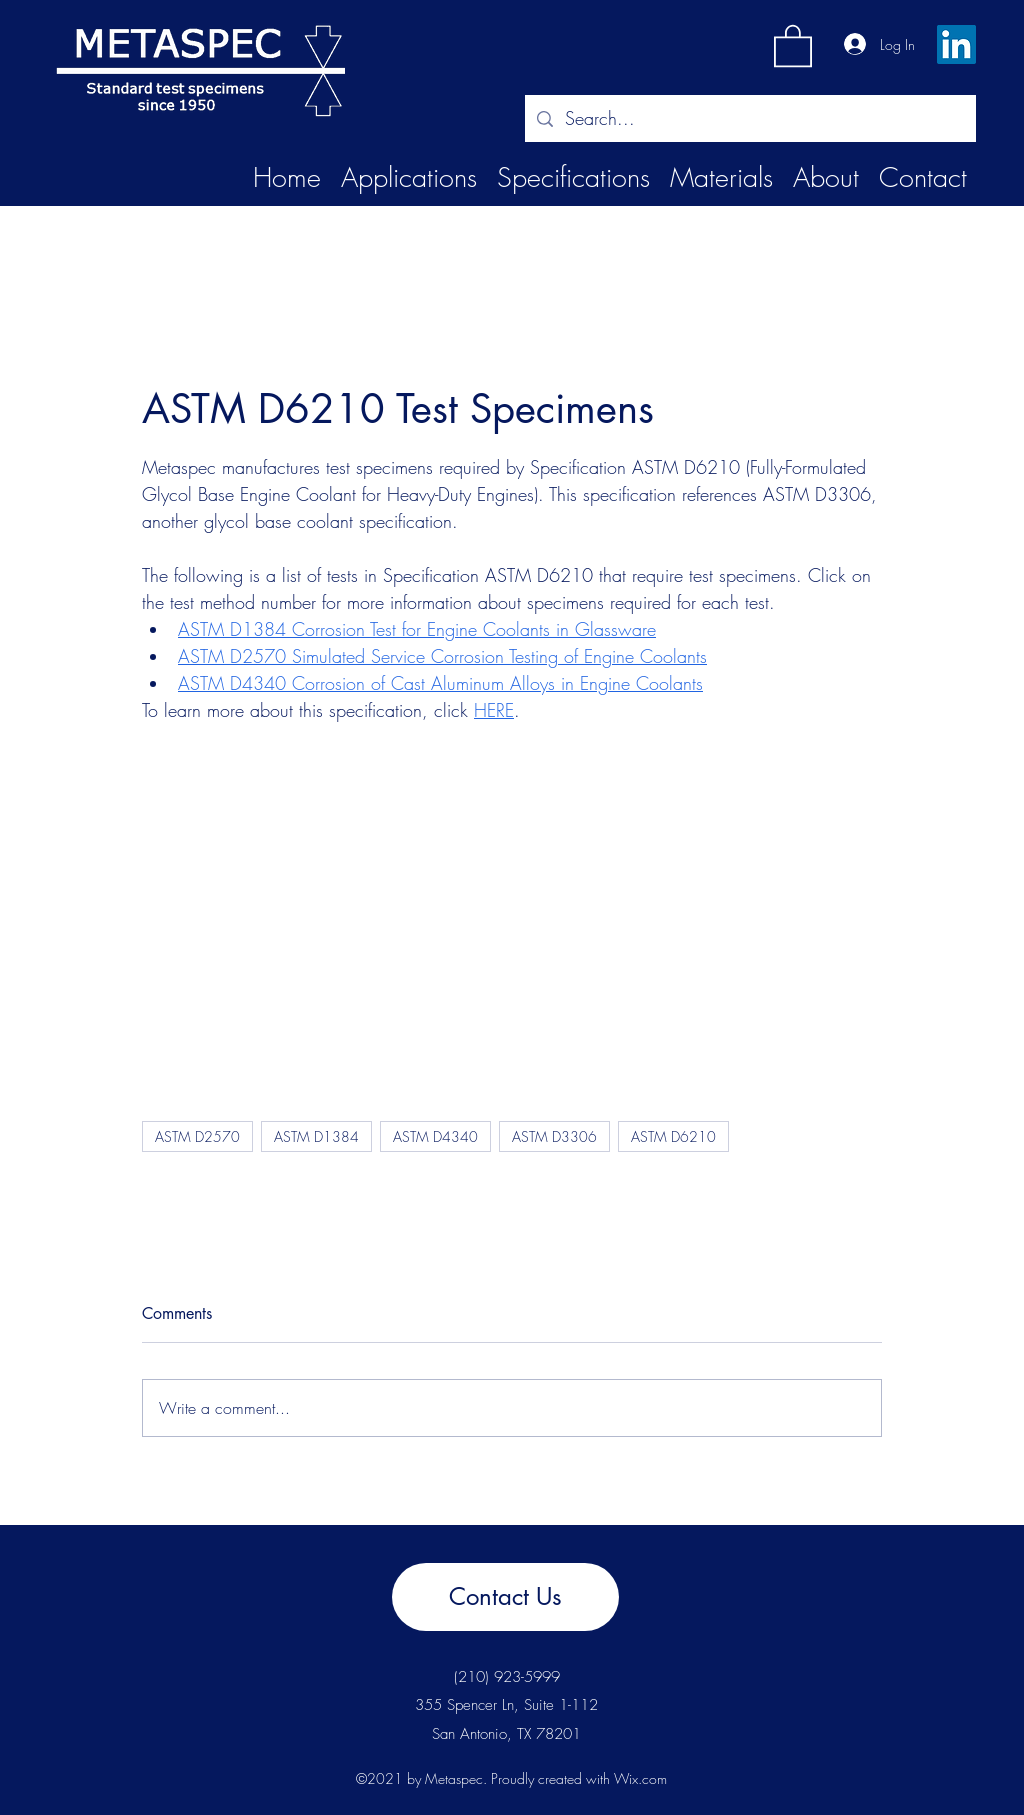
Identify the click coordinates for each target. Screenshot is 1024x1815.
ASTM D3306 (554, 1136)
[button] (793, 44)
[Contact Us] (505, 1597)
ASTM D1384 (316, 1136)
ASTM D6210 (673, 1136)
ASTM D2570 (197, 1136)
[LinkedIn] (956, 44)
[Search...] (749, 119)
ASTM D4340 (435, 1136)
